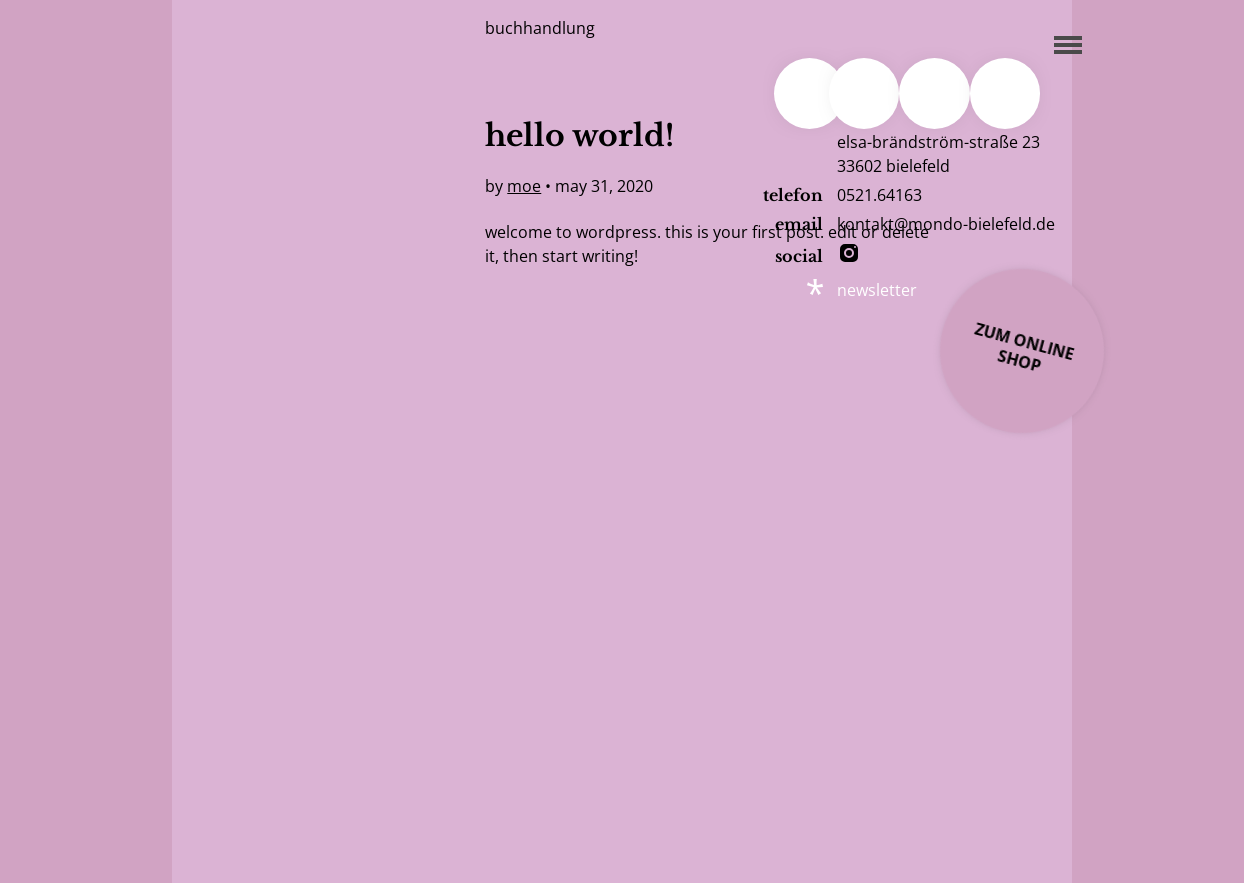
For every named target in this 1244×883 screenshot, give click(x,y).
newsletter (877, 290)
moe (524, 186)
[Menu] (1062, 42)
